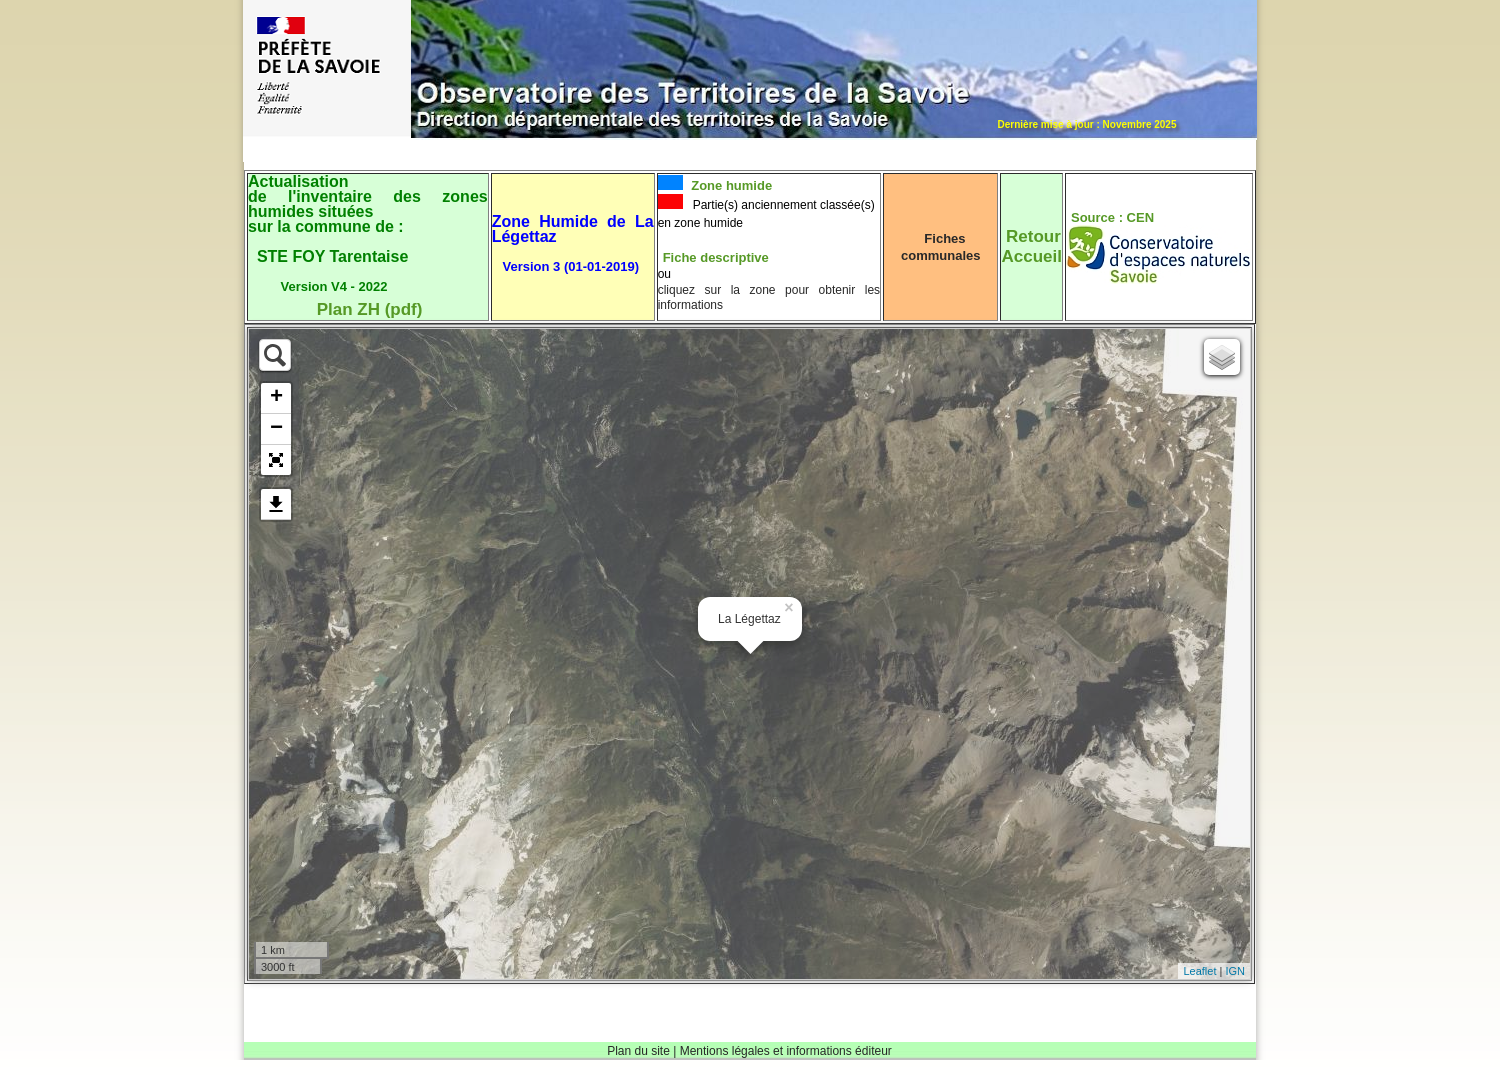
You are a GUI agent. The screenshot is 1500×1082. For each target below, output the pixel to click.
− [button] (276, 429)
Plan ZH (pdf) (370, 309)
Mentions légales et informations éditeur (786, 1051)
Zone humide (730, 185)
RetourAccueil (1031, 246)
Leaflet (1199, 971)
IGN (1235, 971)
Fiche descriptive (716, 257)
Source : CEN (1112, 217)
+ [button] (276, 398)
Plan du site (638, 1051)
